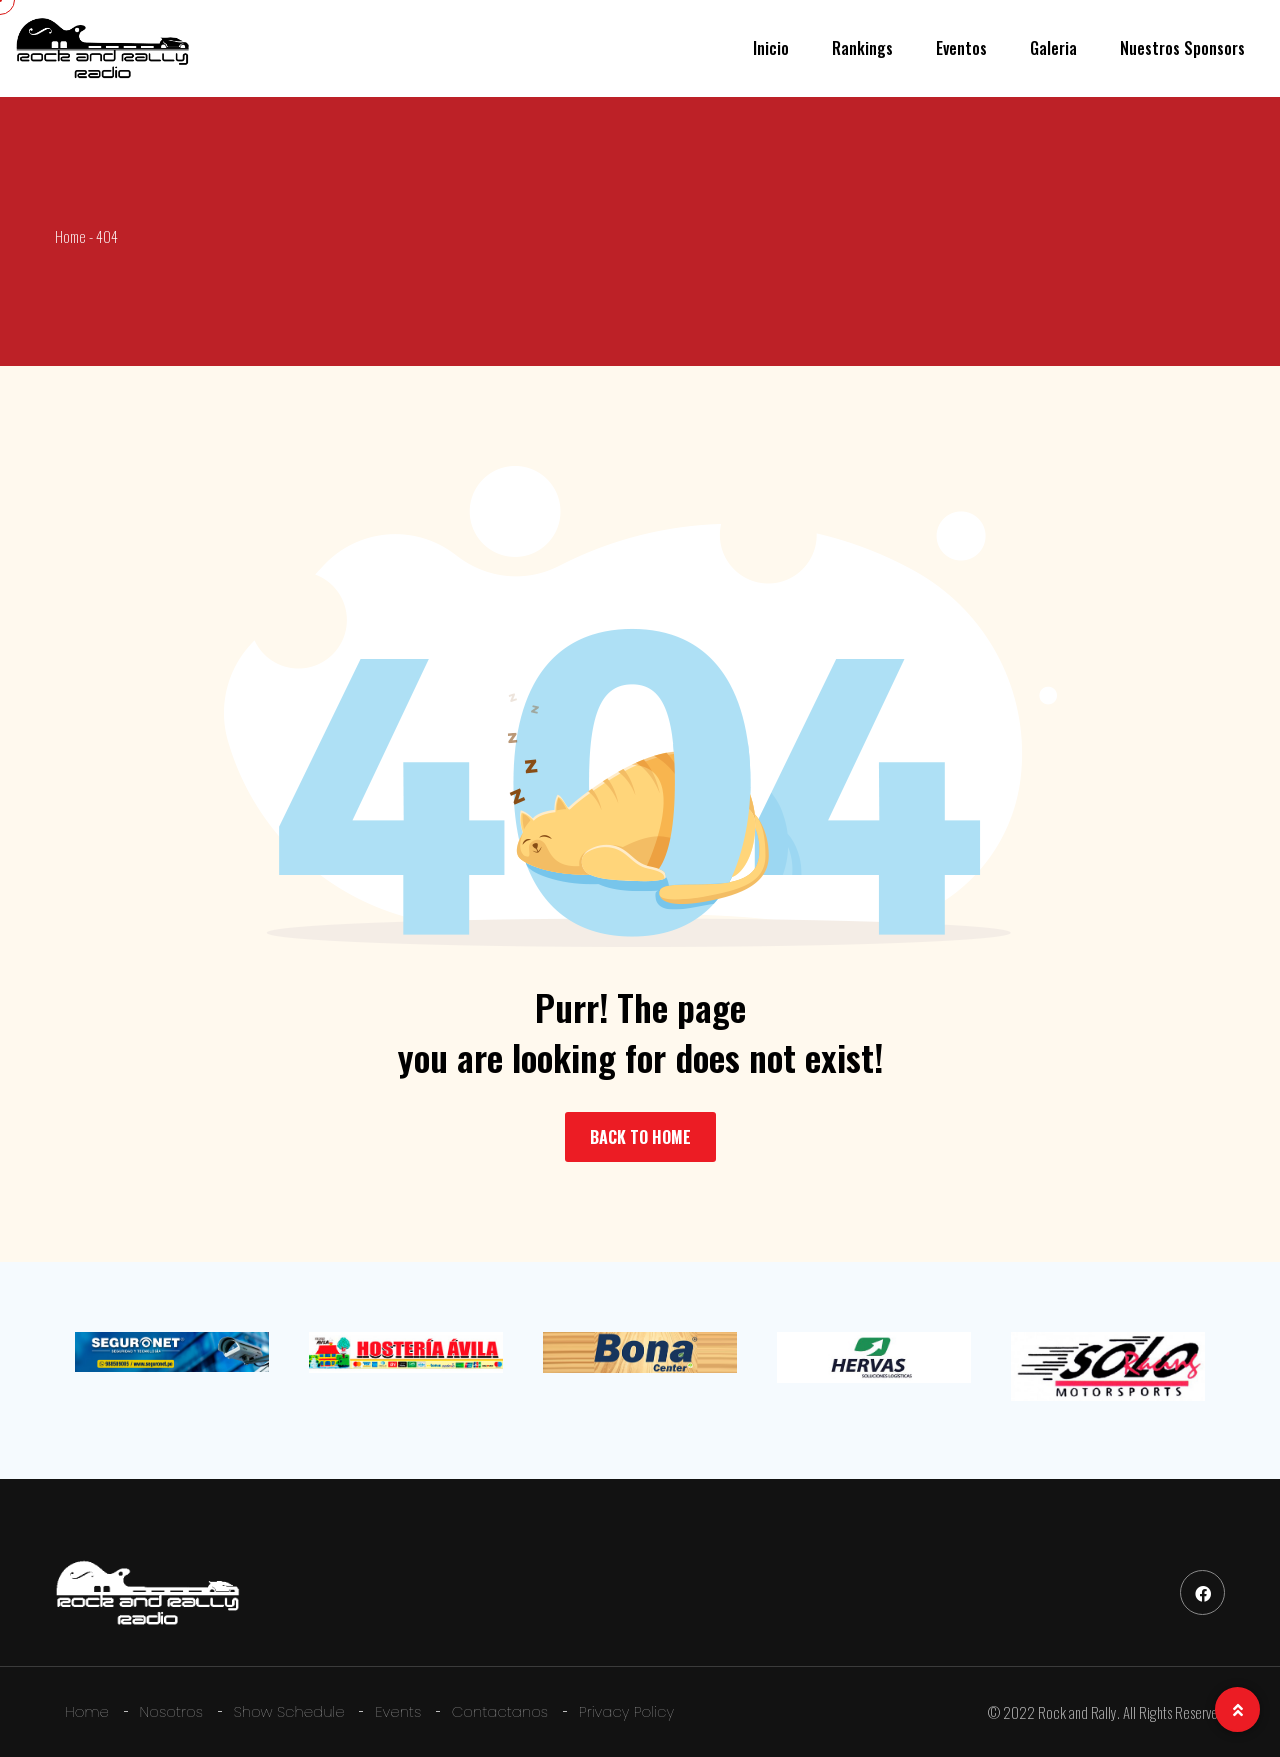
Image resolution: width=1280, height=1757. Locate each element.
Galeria (1053, 48)
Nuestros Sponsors (1182, 48)
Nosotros (171, 1711)
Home (87, 1711)
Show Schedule (289, 1711)
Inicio (771, 48)
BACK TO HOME (640, 1137)
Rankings (862, 48)
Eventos (961, 48)
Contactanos (500, 1711)
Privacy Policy (626, 1711)
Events (398, 1711)
